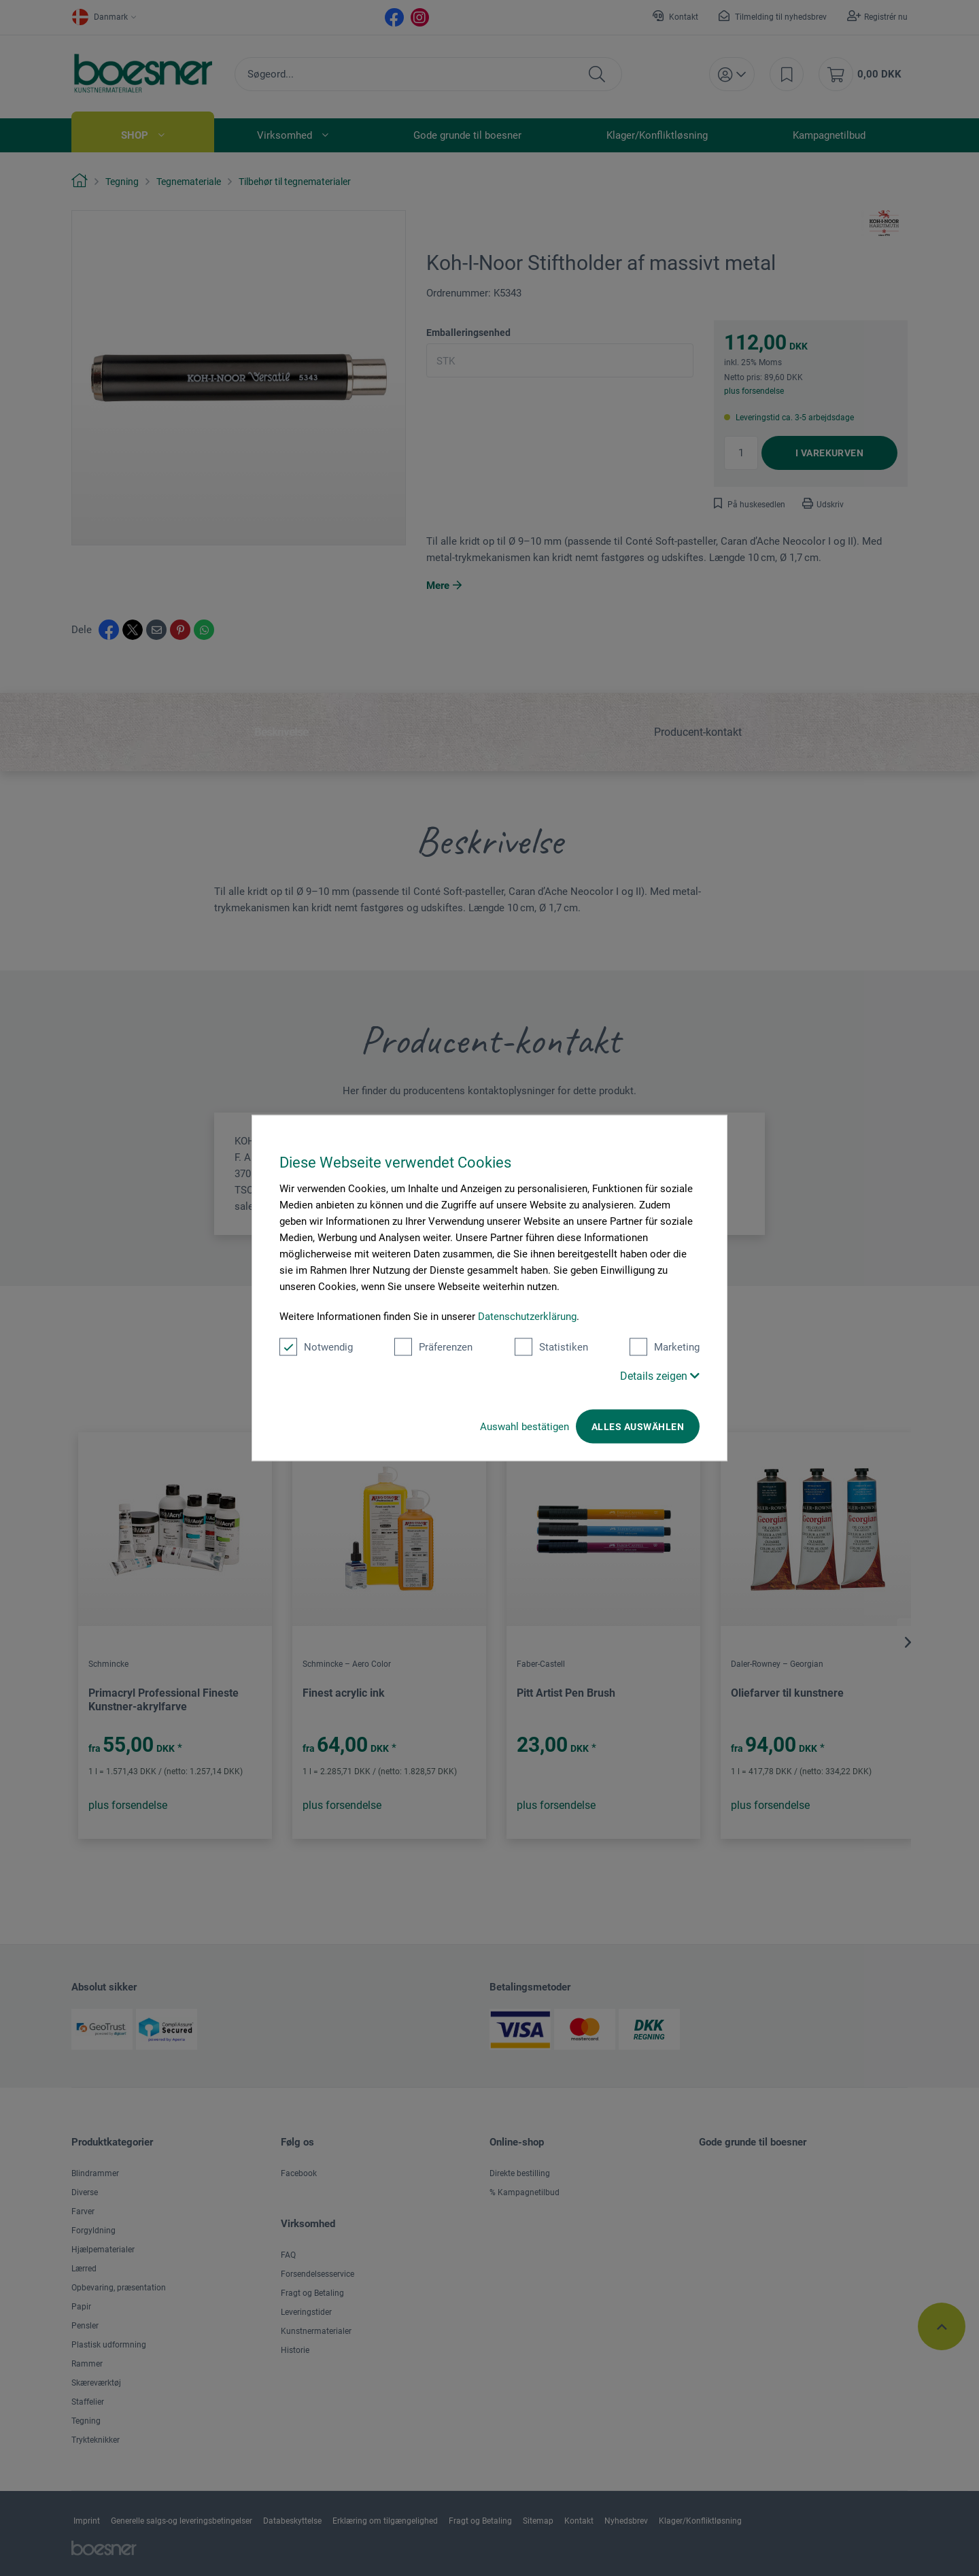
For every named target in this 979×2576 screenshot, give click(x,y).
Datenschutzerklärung (527, 1316)
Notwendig (316, 1347)
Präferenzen (433, 1347)
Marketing (665, 1347)
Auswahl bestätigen (524, 1427)
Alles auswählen (637, 1426)
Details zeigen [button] (660, 1376)
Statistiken (551, 1347)
